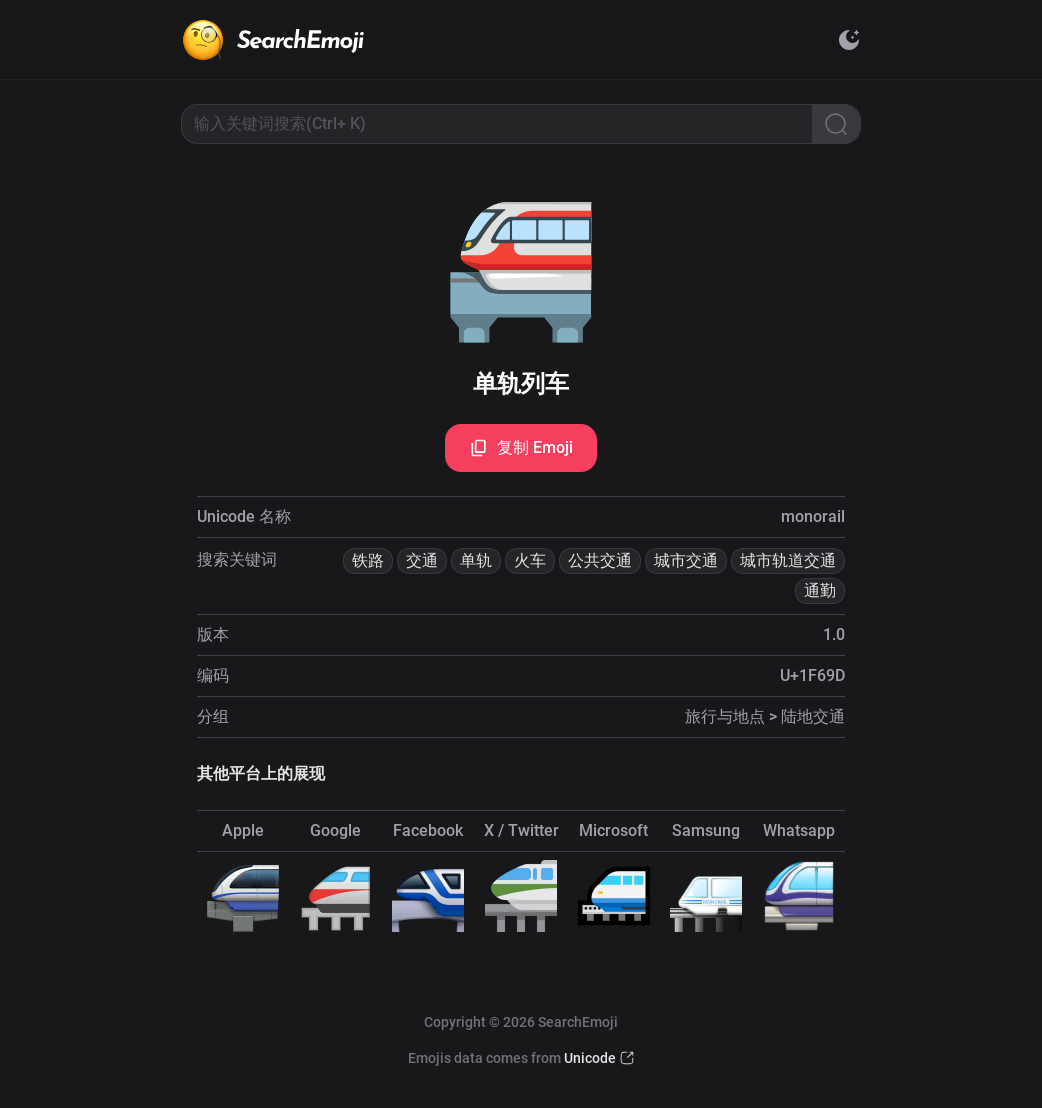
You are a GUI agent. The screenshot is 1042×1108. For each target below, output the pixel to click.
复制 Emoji (521, 448)
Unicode (590, 1058)
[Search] (836, 124)
